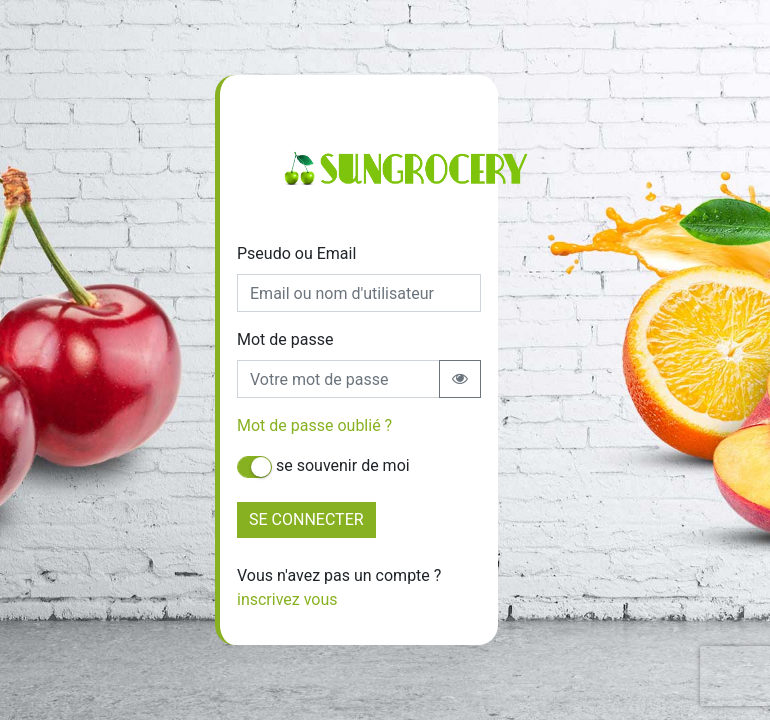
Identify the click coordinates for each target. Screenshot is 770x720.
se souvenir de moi (323, 467)
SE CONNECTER (306, 519)
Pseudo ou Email (296, 253)
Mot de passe (285, 339)
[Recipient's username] (338, 379)
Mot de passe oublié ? (314, 425)
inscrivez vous (287, 599)
